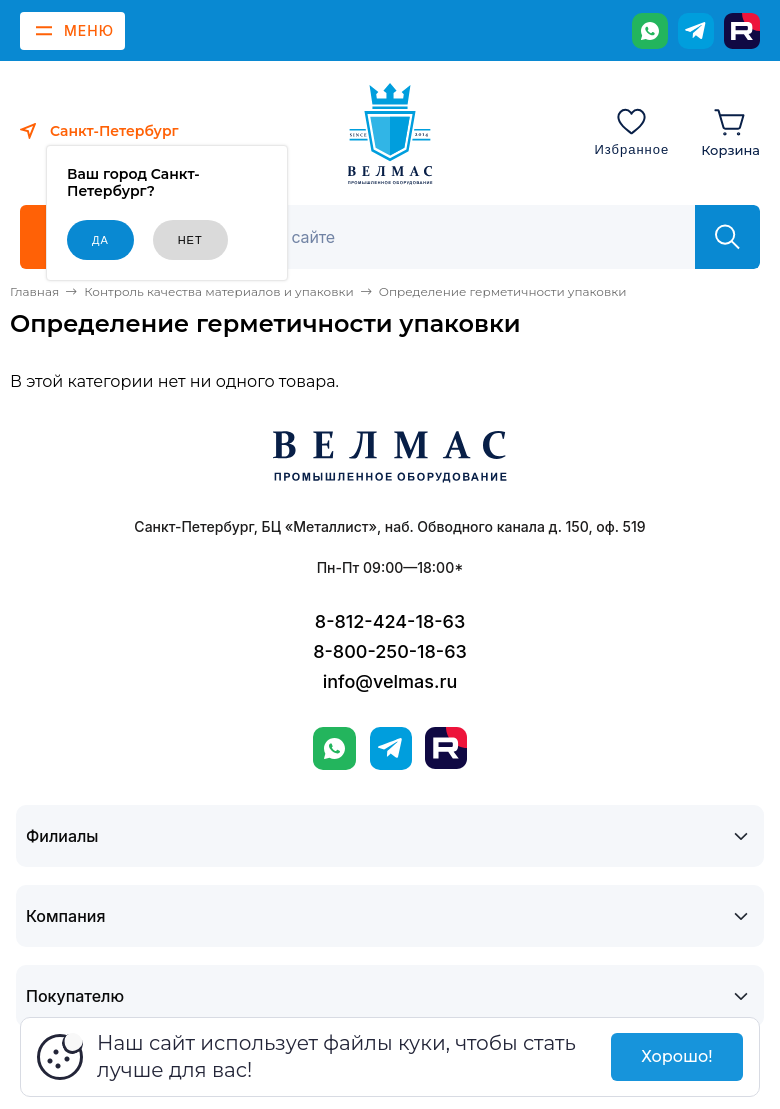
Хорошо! (676, 1056)
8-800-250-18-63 (390, 651)
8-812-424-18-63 (390, 621)
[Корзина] (730, 131)
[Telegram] (696, 31)
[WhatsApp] (650, 31)
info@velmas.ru (390, 681)
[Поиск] (456, 237)
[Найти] (727, 237)
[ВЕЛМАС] (390, 134)
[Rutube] (742, 31)
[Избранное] (631, 131)
